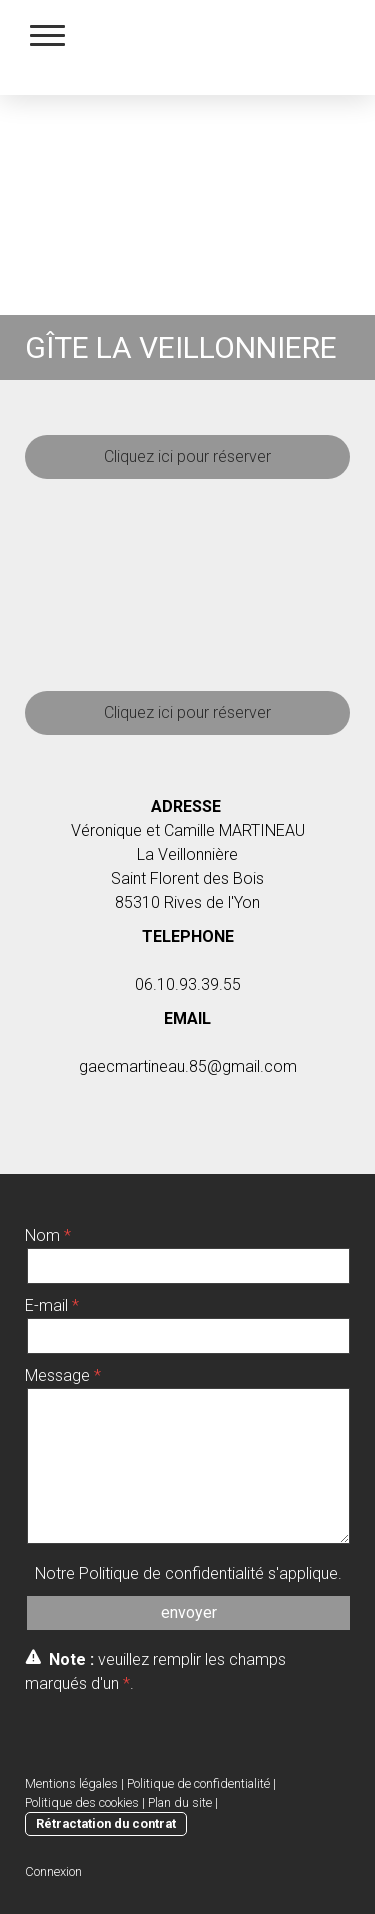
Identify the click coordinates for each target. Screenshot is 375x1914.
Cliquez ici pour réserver (187, 456)
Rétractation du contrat (106, 1823)
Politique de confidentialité (171, 1573)
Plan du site (180, 1802)
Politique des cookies (82, 1802)
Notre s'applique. (188, 1573)
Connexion (53, 1871)
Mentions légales (71, 1783)
